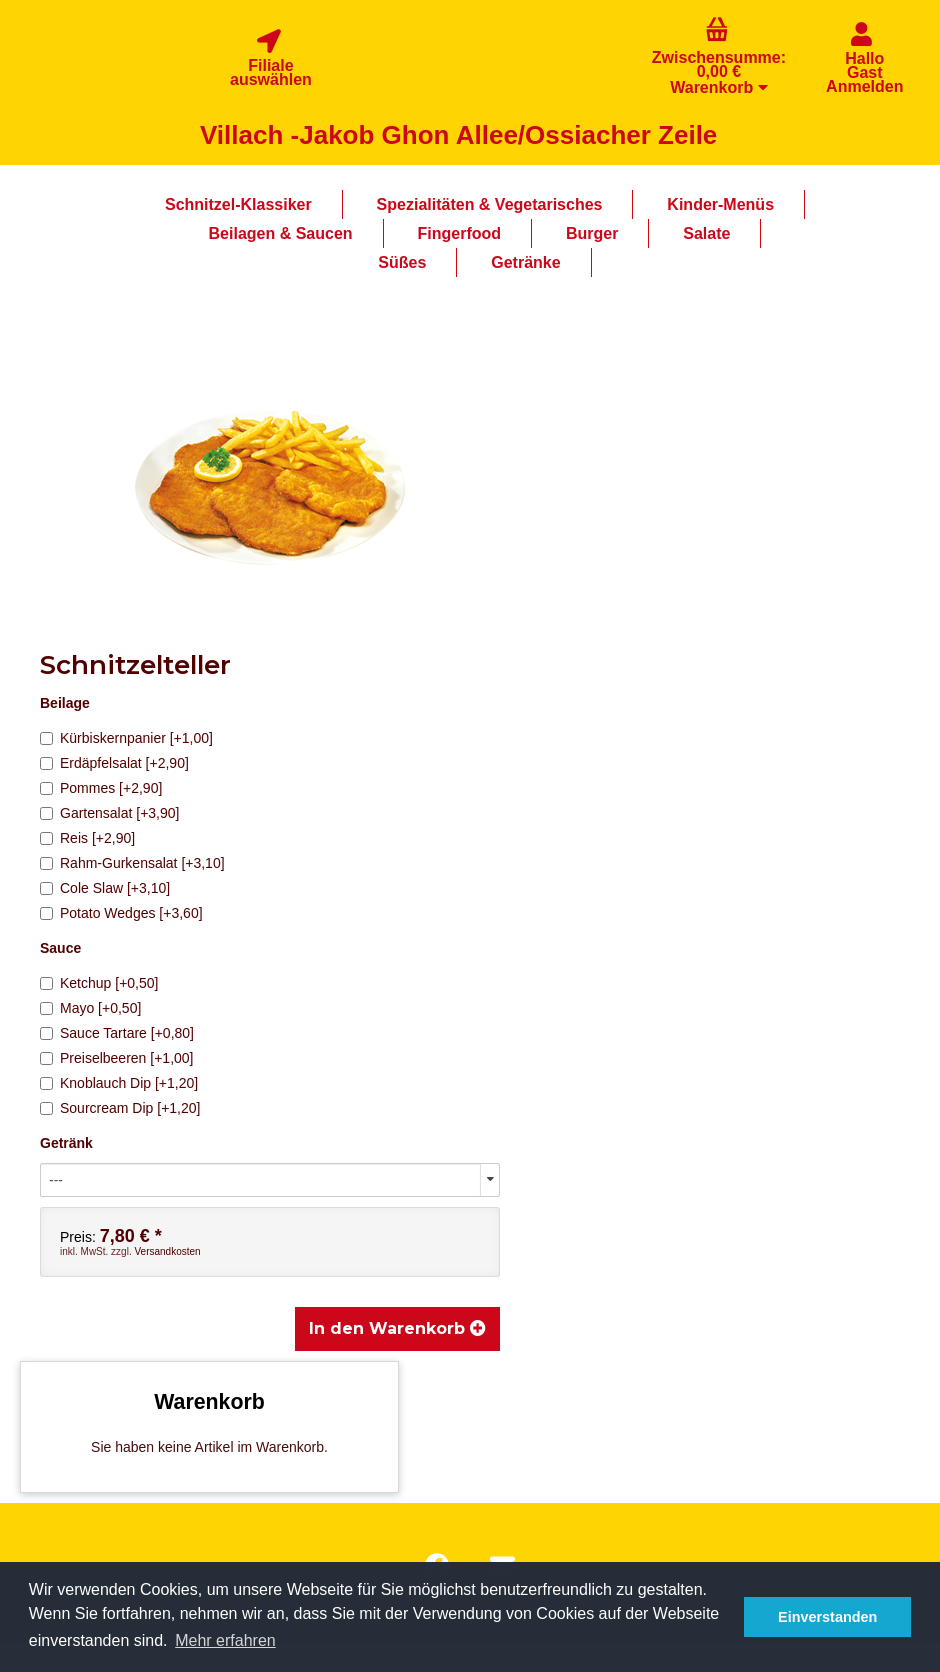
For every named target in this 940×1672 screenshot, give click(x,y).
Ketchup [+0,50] (99, 983)
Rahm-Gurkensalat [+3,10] (132, 863)
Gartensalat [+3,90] (109, 813)
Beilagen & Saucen (281, 233)
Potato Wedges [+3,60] (121, 913)
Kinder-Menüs (720, 204)
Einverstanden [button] (827, 1617)
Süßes (402, 262)
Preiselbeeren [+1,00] (116, 1058)
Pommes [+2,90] (101, 788)
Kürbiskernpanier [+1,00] (126, 738)
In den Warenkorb (397, 1328)
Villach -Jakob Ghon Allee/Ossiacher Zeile (458, 135)
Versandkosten (167, 1251)
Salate (706, 233)
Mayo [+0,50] (90, 1008)
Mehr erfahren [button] (225, 1640)
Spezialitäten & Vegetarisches (490, 204)
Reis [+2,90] (87, 838)
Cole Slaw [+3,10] (105, 888)
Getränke (525, 262)
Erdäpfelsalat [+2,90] (114, 763)
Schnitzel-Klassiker (238, 204)
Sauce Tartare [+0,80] (117, 1033)
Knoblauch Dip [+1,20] (119, 1083)
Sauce (60, 948)
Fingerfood (460, 233)
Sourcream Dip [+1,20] (120, 1108)
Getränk (66, 1143)
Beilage (65, 703)
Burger (592, 233)
